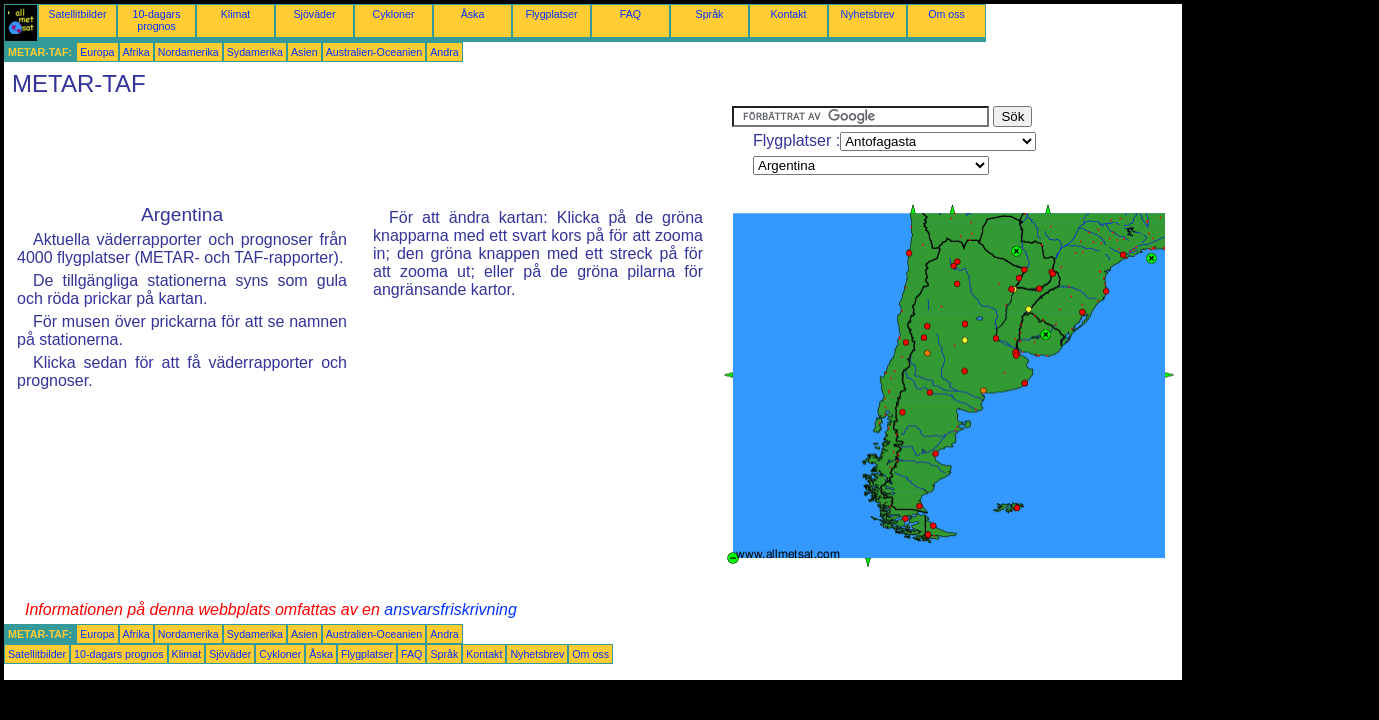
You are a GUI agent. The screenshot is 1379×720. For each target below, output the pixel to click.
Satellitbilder (77, 14)
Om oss (946, 14)
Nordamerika (188, 52)
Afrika (136, 52)
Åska (473, 14)
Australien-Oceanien (374, 52)
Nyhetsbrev (868, 14)
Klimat (236, 14)
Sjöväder (314, 14)
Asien (304, 52)
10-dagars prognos (157, 20)
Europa (97, 52)
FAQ (630, 14)
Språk (710, 14)
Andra (444, 52)
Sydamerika (255, 52)
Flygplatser (551, 14)
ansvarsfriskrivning (450, 609)
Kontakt (788, 14)
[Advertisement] (368, 151)
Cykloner (393, 14)
